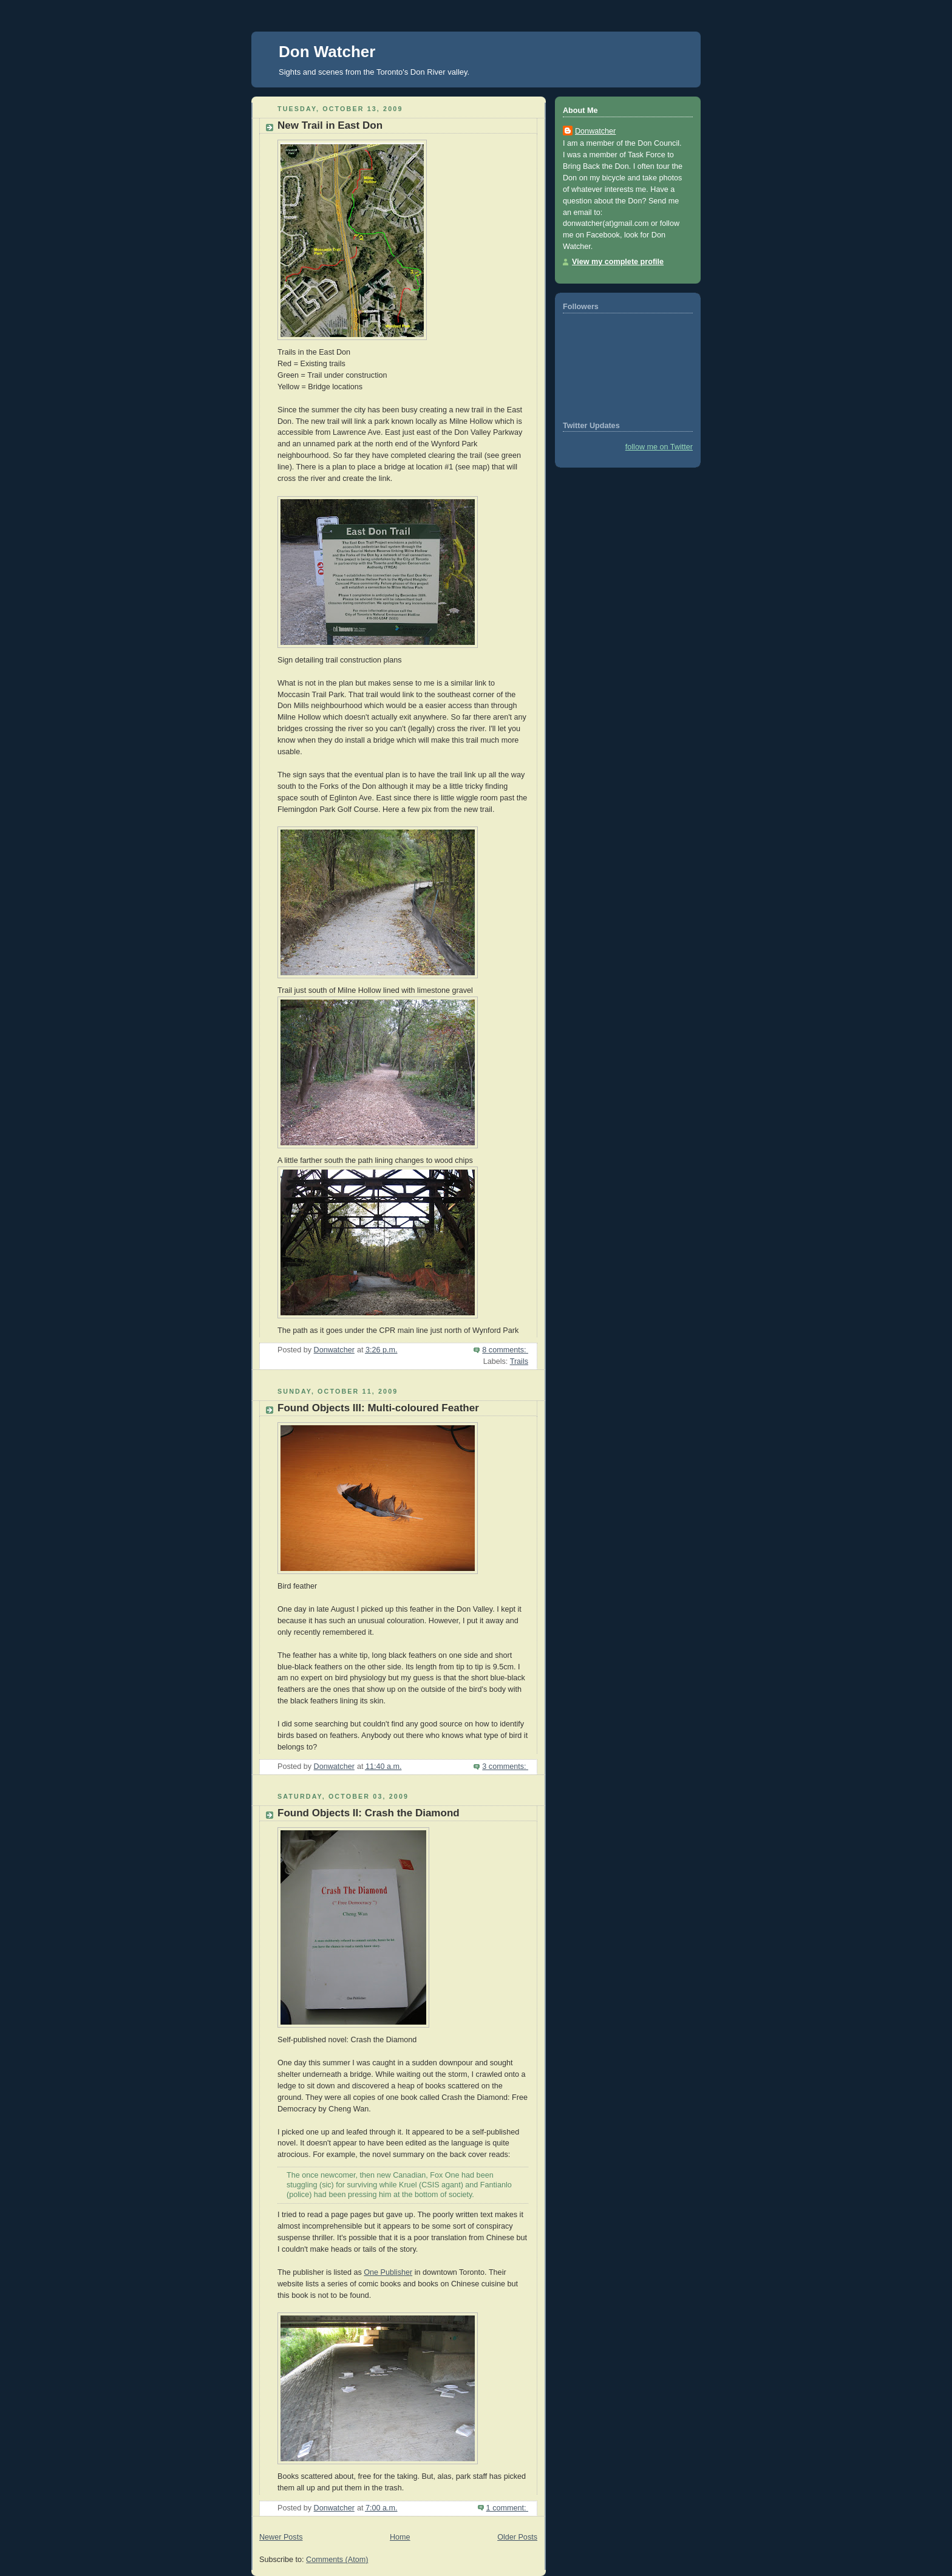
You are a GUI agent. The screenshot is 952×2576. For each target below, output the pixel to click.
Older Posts (517, 2537)
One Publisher (388, 2272)
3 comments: (505, 1766)
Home (400, 2537)
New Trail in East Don (329, 125)
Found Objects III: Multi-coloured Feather (378, 1408)
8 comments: (505, 1350)
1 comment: (507, 2508)
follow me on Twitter (659, 447)
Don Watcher (327, 52)
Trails (519, 1361)
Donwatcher (595, 131)
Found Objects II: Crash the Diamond (368, 1813)
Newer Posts (280, 2537)
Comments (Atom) (337, 2559)
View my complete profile (618, 261)
